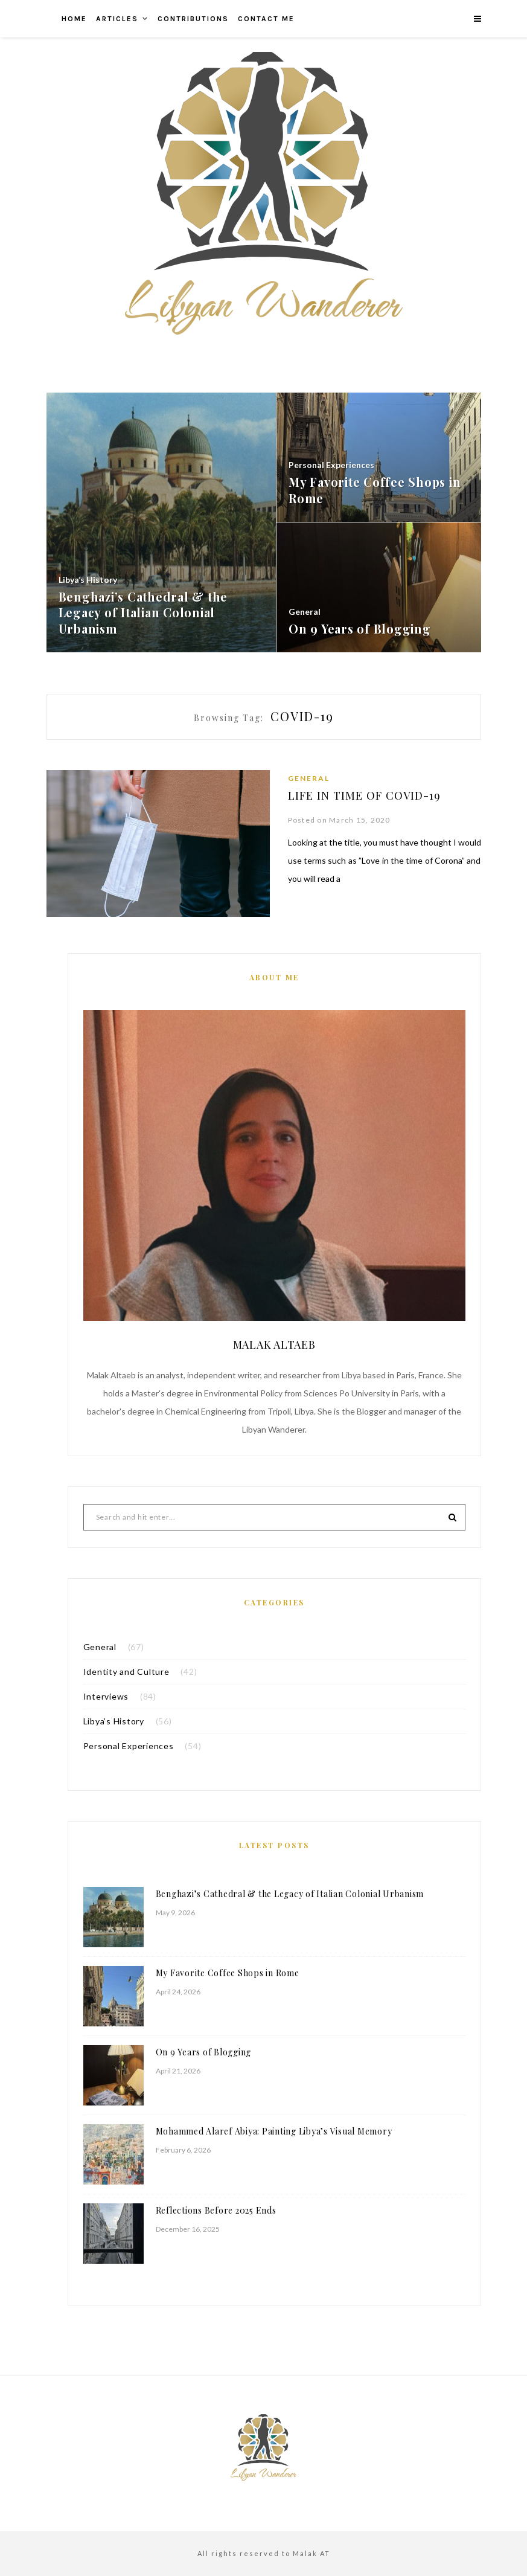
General (309, 778)
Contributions (193, 18)
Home (74, 18)
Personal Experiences (128, 1746)
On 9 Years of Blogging (204, 2052)
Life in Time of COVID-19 (368, 794)
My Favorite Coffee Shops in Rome (227, 1973)
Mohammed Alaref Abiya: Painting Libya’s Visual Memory (274, 2131)
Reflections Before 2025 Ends (216, 2210)
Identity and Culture (126, 1671)
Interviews (106, 1696)
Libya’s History (113, 1721)
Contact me (266, 18)
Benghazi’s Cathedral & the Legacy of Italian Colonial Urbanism (290, 1894)
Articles (117, 18)
